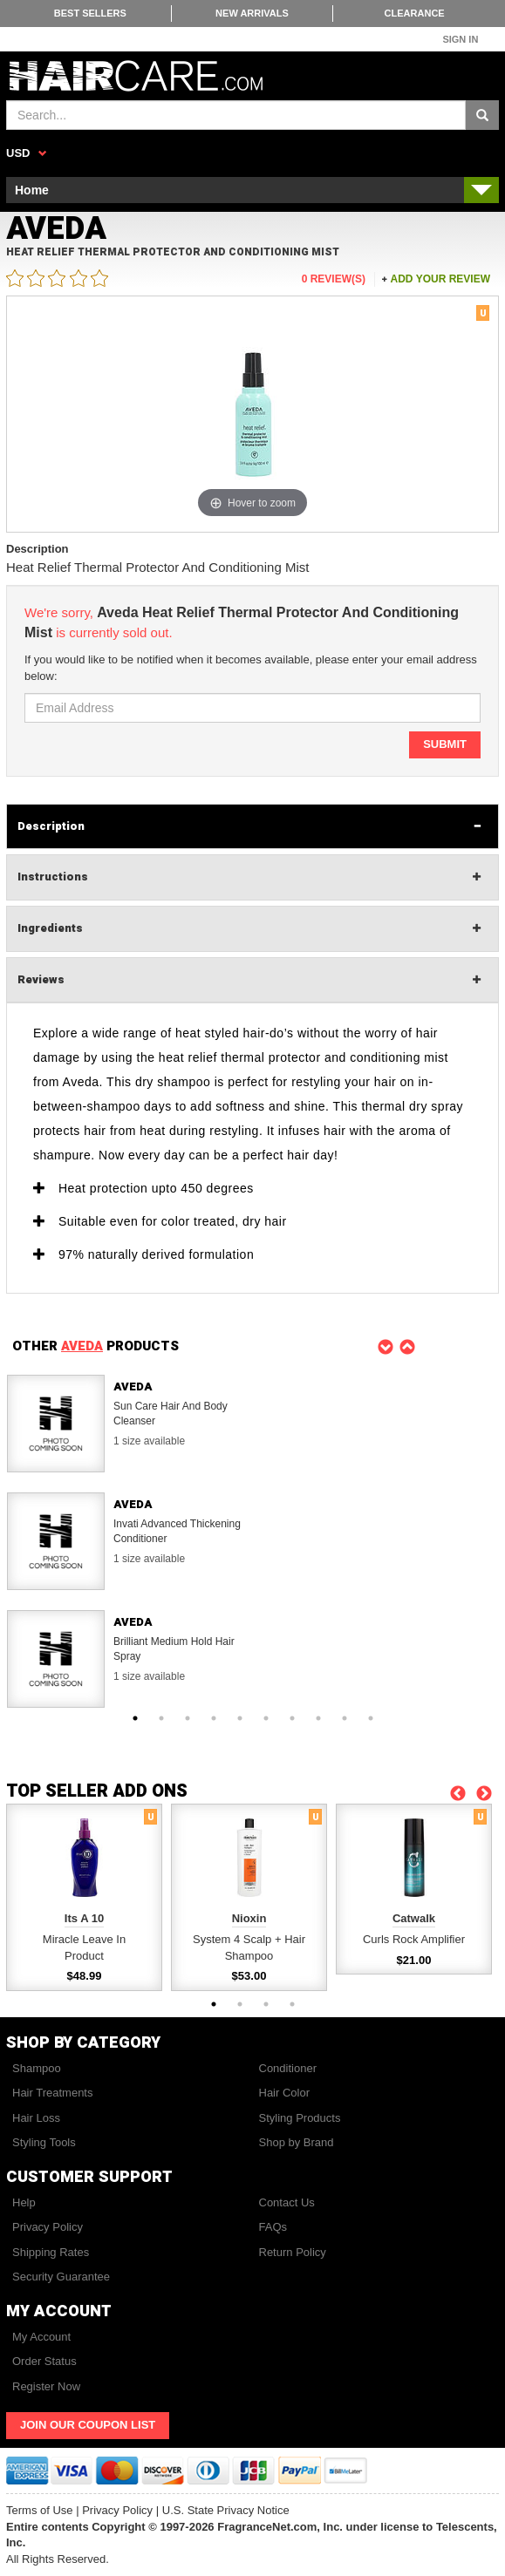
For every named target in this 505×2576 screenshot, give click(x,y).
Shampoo (36, 2068)
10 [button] (370, 1718)
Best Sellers (90, 13)
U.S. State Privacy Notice (226, 2510)
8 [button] (318, 1718)
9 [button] (344, 1718)
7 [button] (292, 1718)
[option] (252, 1424)
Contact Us (287, 2202)
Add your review (440, 279)
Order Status (44, 2361)
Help (24, 2202)
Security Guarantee (61, 2276)
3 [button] (187, 1718)
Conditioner (288, 2068)
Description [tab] (51, 826)
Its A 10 (84, 1918)
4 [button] (213, 1718)
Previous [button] (386, 1346)
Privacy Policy (47, 2226)
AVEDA (82, 1346)
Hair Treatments (52, 2092)
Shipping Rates (50, 2252)
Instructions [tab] (52, 876)
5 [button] (240, 1718)
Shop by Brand (296, 2142)
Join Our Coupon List (87, 2424)
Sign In (460, 39)
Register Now (46, 2386)
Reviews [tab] (41, 979)
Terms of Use (39, 2510)
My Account (41, 2336)
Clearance (415, 13)
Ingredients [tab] (50, 928)
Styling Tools (44, 2142)
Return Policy (292, 2252)
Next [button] (408, 1346)
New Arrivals (252, 13)
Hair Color (285, 2092)
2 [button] (161, 1718)
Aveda (133, 1387)
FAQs (273, 2226)
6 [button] (266, 1718)
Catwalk (413, 1918)
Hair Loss (36, 2117)
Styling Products (300, 2117)
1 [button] (135, 1718)
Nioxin (249, 1918)
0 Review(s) (333, 279)
